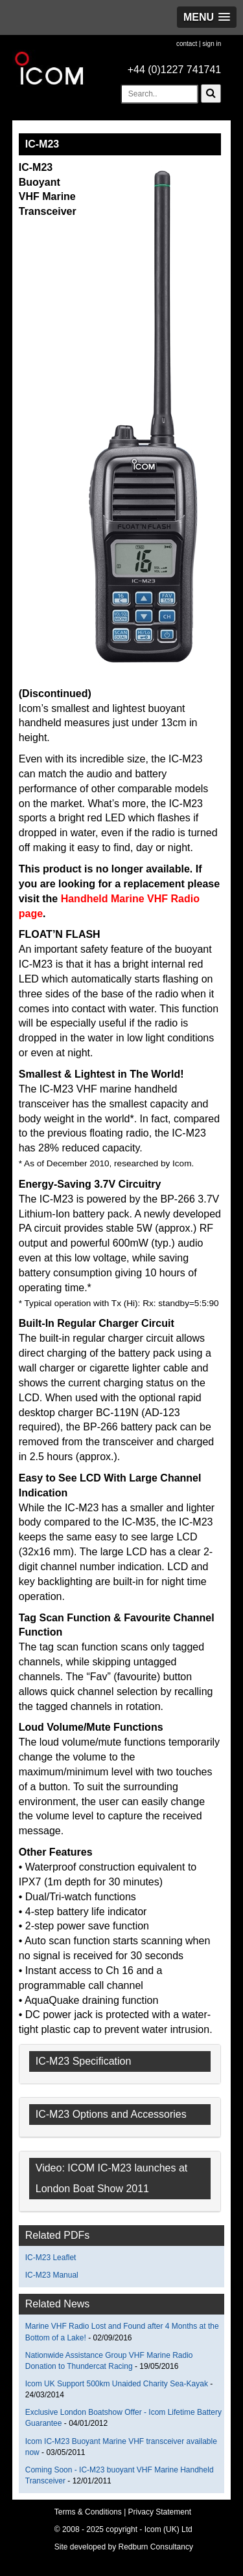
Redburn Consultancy (156, 2546)
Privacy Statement (159, 2511)
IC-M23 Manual (51, 2275)
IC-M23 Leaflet (50, 2257)
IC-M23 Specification (84, 2061)
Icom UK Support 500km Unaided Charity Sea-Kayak (116, 2383)
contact (186, 43)
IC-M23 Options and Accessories (111, 2114)
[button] (207, 17)
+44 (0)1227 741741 (175, 69)
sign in (211, 43)
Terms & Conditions (88, 2511)
